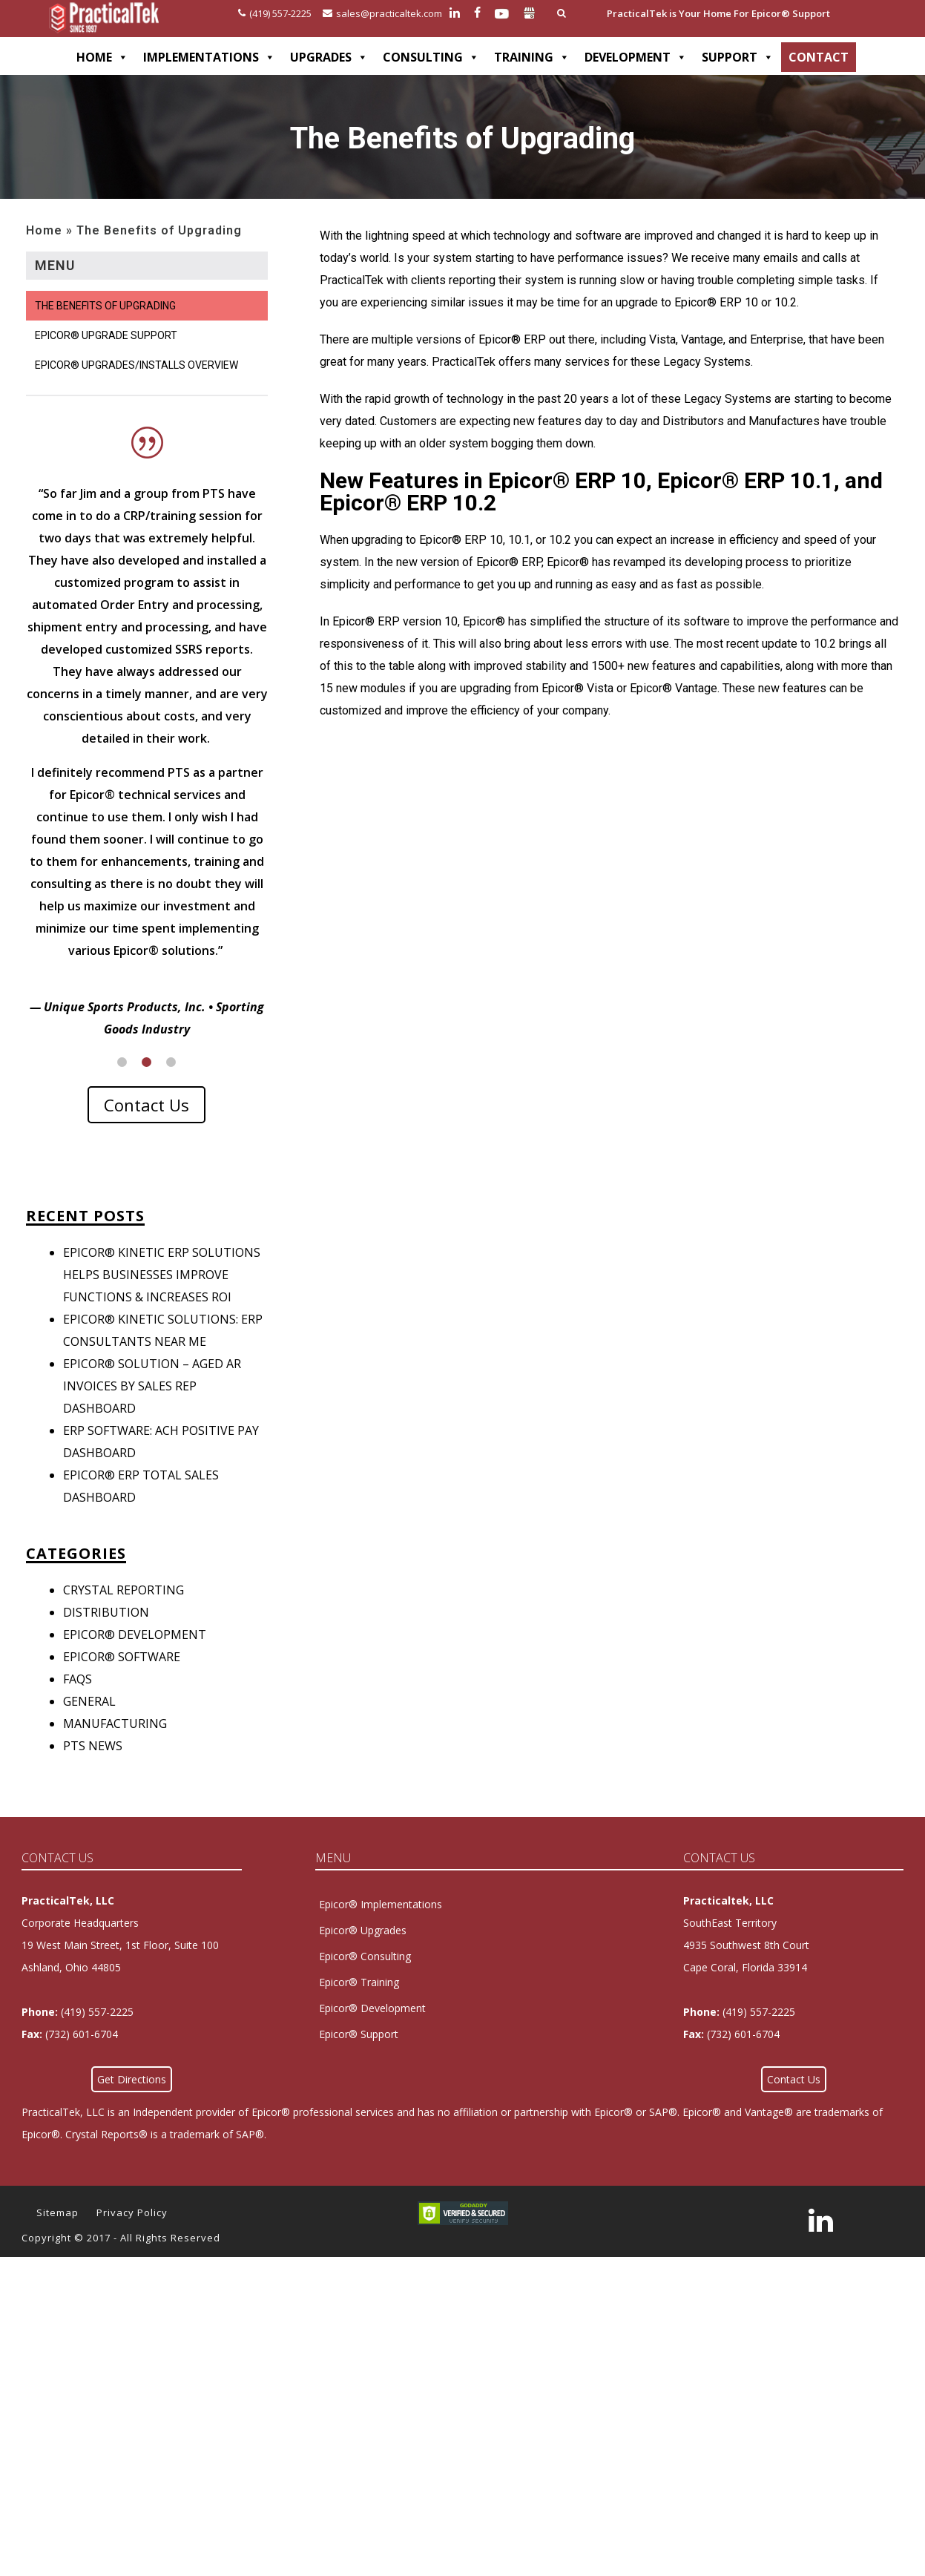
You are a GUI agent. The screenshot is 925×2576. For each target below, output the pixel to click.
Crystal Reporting (123, 1612)
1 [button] (122, 1084)
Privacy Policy (132, 2234)
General (89, 1723)
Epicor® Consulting (365, 1978)
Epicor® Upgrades (362, 1952)
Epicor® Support (358, 2056)
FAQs (77, 1701)
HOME (102, 57)
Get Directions (131, 2101)
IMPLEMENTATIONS (209, 57)
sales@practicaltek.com (382, 13)
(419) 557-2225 (275, 13)
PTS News (92, 1768)
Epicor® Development (134, 1657)
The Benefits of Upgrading (105, 306)
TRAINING (532, 57)
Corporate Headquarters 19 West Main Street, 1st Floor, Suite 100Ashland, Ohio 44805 (120, 1967)
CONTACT (819, 57)
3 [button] (171, 1084)
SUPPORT (738, 57)
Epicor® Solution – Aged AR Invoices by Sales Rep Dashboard (152, 1408)
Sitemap (57, 2234)
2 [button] (146, 1084)
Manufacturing (115, 1746)
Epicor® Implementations (380, 1926)
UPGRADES (329, 57)
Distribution (106, 1634)
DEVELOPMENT (636, 57)
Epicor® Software (121, 1679)
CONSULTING (431, 57)
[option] (147, 736)
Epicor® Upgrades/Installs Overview (136, 365)
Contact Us (146, 1127)
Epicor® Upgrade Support (106, 335)
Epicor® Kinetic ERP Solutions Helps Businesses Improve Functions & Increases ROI (161, 1296)
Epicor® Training (359, 2004)
